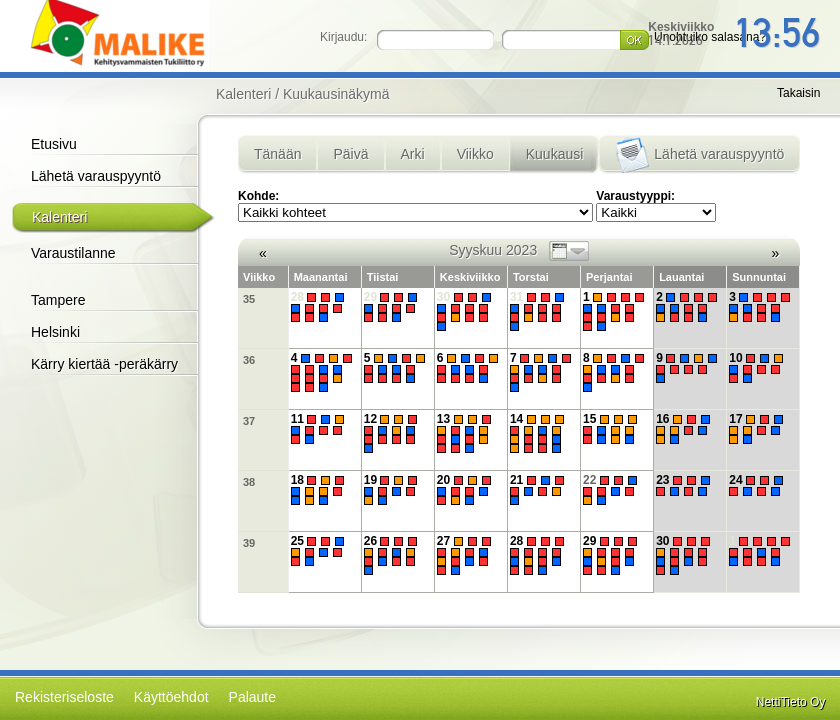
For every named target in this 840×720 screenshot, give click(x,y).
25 (320, 551)
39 (249, 543)
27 (466, 555)
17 (758, 429)
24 (758, 485)
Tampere (58, 300)
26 (393, 555)
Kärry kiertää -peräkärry (104, 364)
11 (320, 429)
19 (393, 490)
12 (393, 433)
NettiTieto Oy (791, 702)
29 (393, 307)
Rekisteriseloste (64, 697)
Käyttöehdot (171, 697)
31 (539, 311)
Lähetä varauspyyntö (96, 176)
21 (539, 490)
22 (612, 490)
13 (466, 433)
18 (320, 490)
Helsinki (55, 332)
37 (249, 421)
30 (466, 311)
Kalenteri (59, 217)
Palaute (252, 697)
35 (249, 299)
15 (612, 429)
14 (539, 433)
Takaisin (798, 93)
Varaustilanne (73, 253)
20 (466, 490)
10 (758, 368)
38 (249, 482)
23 (685, 485)
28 (320, 307)
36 (249, 360)
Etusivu (54, 144)
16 (685, 429)
